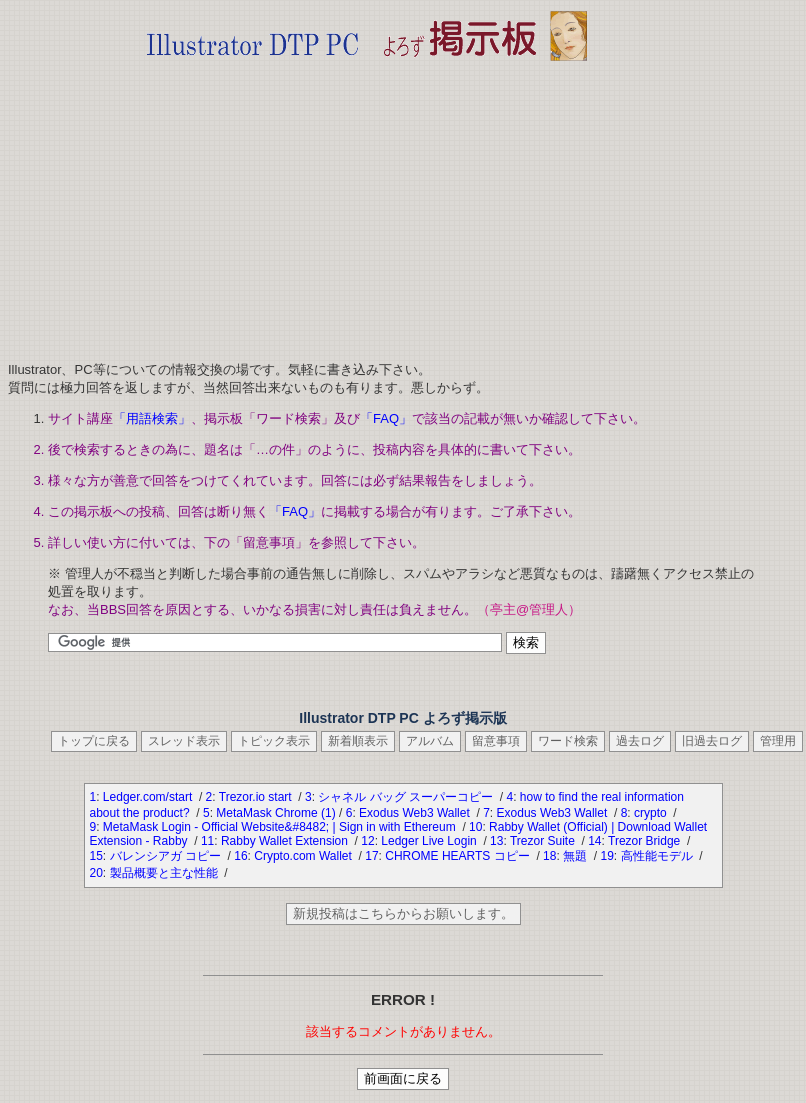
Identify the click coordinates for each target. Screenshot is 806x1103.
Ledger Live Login (430, 841)
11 (207, 841)
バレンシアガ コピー (167, 856)
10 (475, 827)
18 (549, 856)
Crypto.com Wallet (304, 856)
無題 (576, 856)
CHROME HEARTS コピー (459, 856)
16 (240, 856)
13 (496, 841)
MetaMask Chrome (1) (275, 813)
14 (594, 841)
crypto (652, 813)
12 (367, 841)
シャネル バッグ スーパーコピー (407, 797)
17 (371, 856)
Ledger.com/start (149, 797)
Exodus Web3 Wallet (416, 813)
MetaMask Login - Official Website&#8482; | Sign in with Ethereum (281, 827)
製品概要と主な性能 (165, 873)
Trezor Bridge (646, 841)
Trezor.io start (257, 797)
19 (606, 856)
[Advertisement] (367, 205)
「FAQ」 (386, 418)
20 (96, 873)
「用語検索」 (152, 418)
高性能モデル (658, 856)
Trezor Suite (544, 841)
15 (96, 856)
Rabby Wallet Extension (286, 841)
